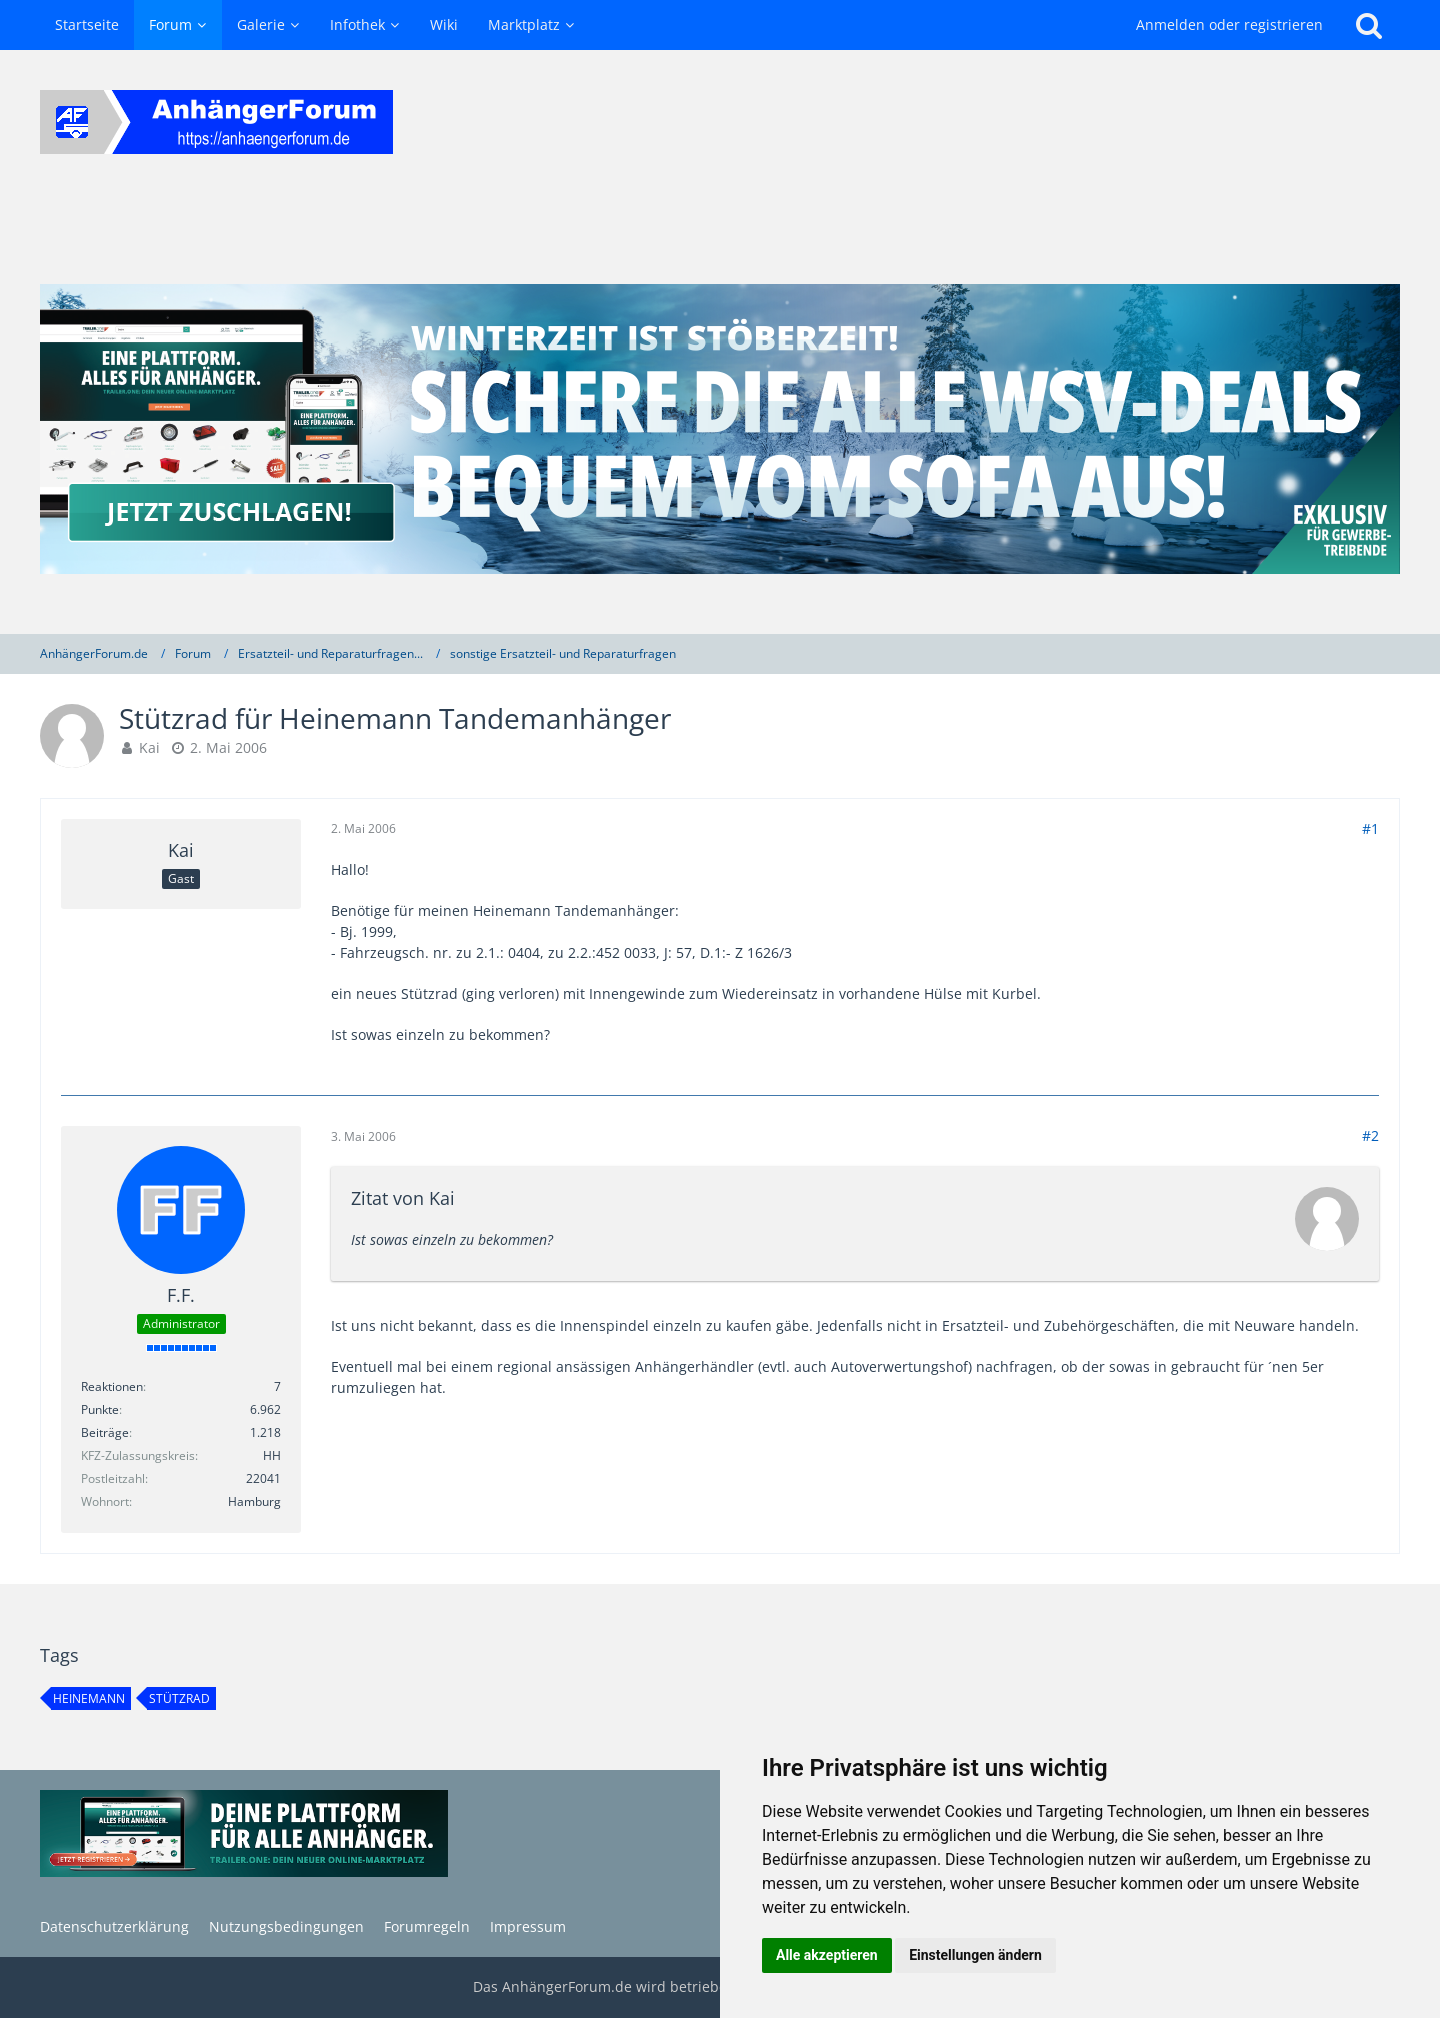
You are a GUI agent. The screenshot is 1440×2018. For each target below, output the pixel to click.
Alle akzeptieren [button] (827, 1955)
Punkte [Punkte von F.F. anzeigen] (100, 1409)
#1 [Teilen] (1370, 828)
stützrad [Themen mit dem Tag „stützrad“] (179, 1698)
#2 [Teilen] (1370, 1135)
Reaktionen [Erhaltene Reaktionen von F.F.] (112, 1386)
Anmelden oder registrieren (1229, 24)
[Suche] (1369, 25)
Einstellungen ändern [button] (975, 1955)
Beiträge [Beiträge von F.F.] (105, 1432)
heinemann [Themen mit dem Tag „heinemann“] (89, 1698)
